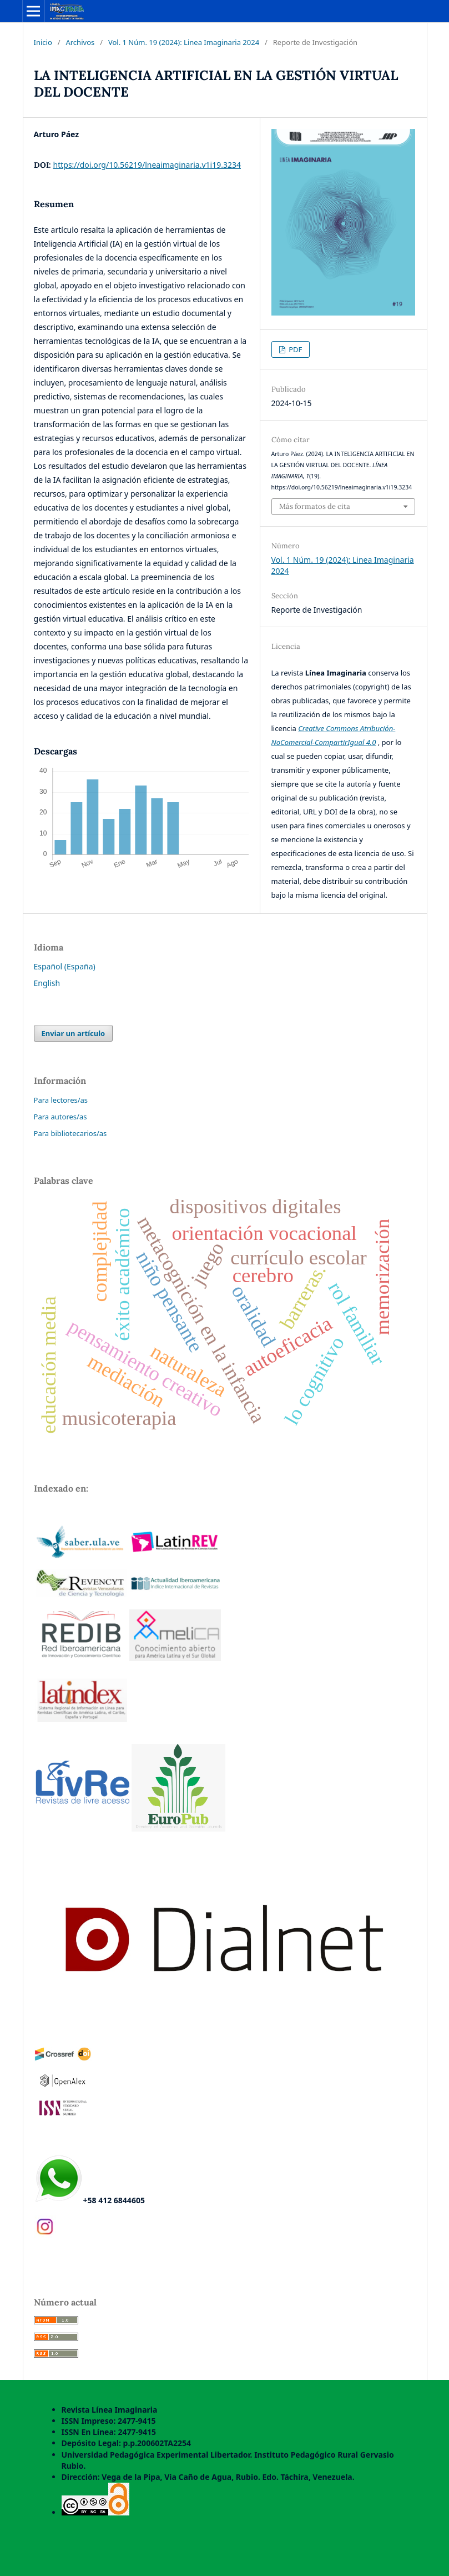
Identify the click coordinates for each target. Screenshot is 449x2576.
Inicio (43, 42)
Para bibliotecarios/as (70, 1133)
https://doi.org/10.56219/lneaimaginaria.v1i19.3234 (147, 164)
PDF (294, 349)
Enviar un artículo (73, 1033)
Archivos (79, 42)
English (47, 983)
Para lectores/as (61, 1100)
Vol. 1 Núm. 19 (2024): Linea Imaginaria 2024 (183, 42)
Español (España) (64, 966)
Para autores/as (60, 1117)
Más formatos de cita (314, 506)
